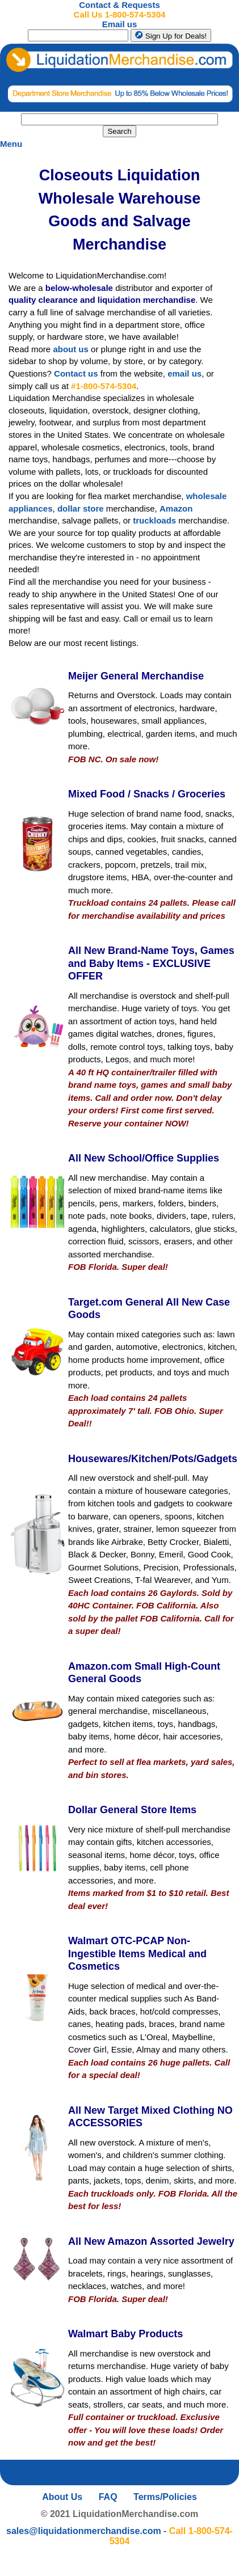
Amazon (176, 508)
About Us (62, 2497)
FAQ (108, 2497)
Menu (11, 144)
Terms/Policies (165, 2497)
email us (184, 373)
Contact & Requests (119, 5)
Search (119, 131)
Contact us (76, 373)
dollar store (80, 508)
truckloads (154, 520)
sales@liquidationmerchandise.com (83, 2531)
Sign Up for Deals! (171, 35)
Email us (119, 24)
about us (71, 349)
